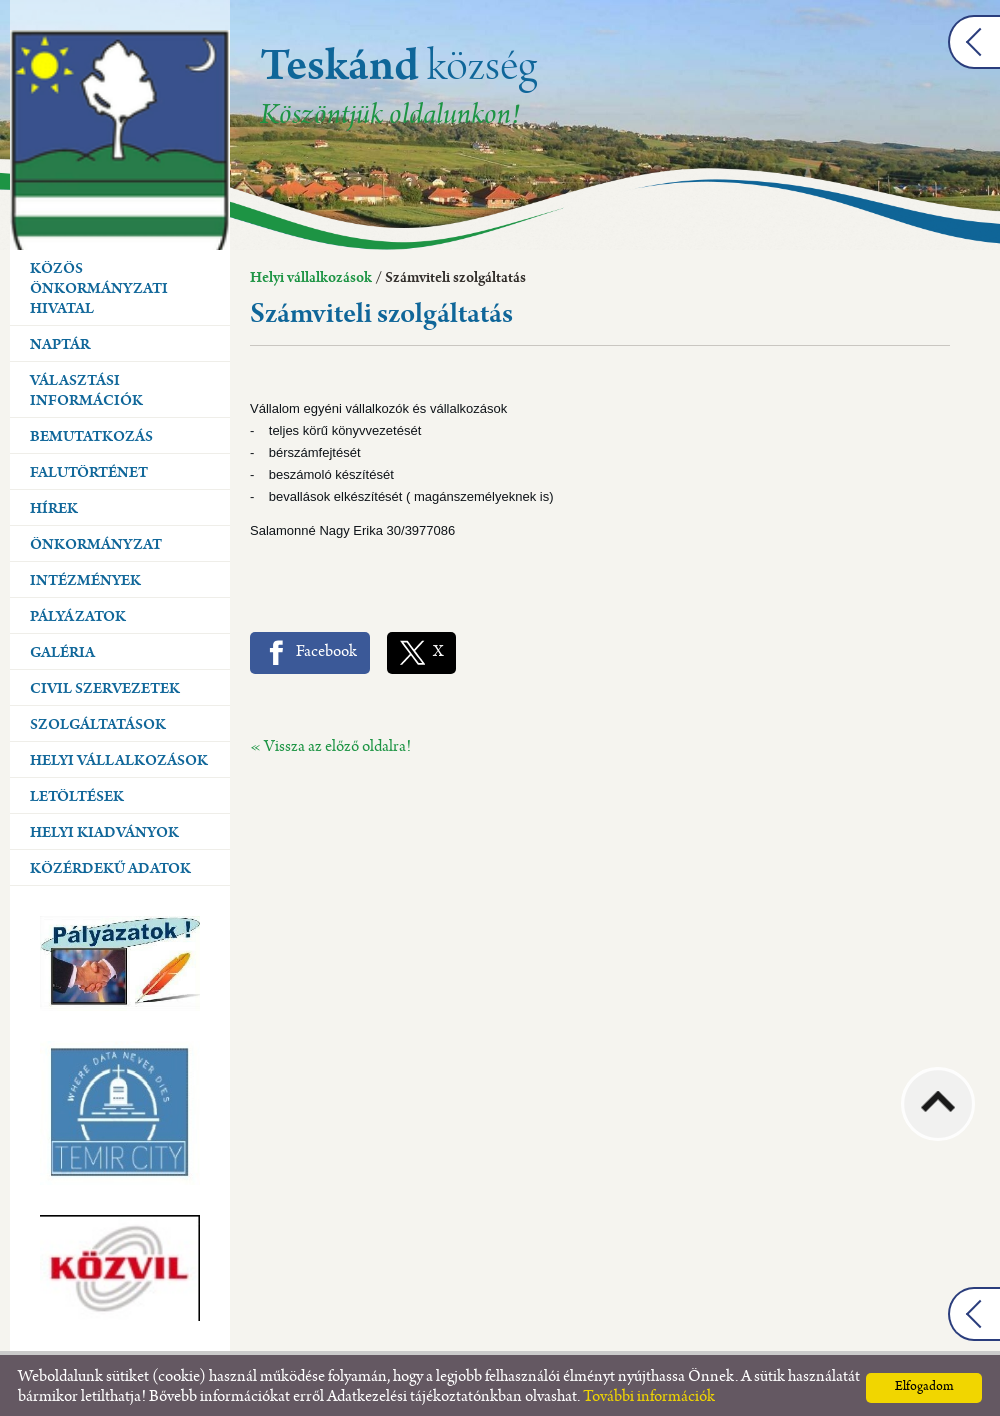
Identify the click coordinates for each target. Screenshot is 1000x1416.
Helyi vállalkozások (311, 274)
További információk (649, 1392)
